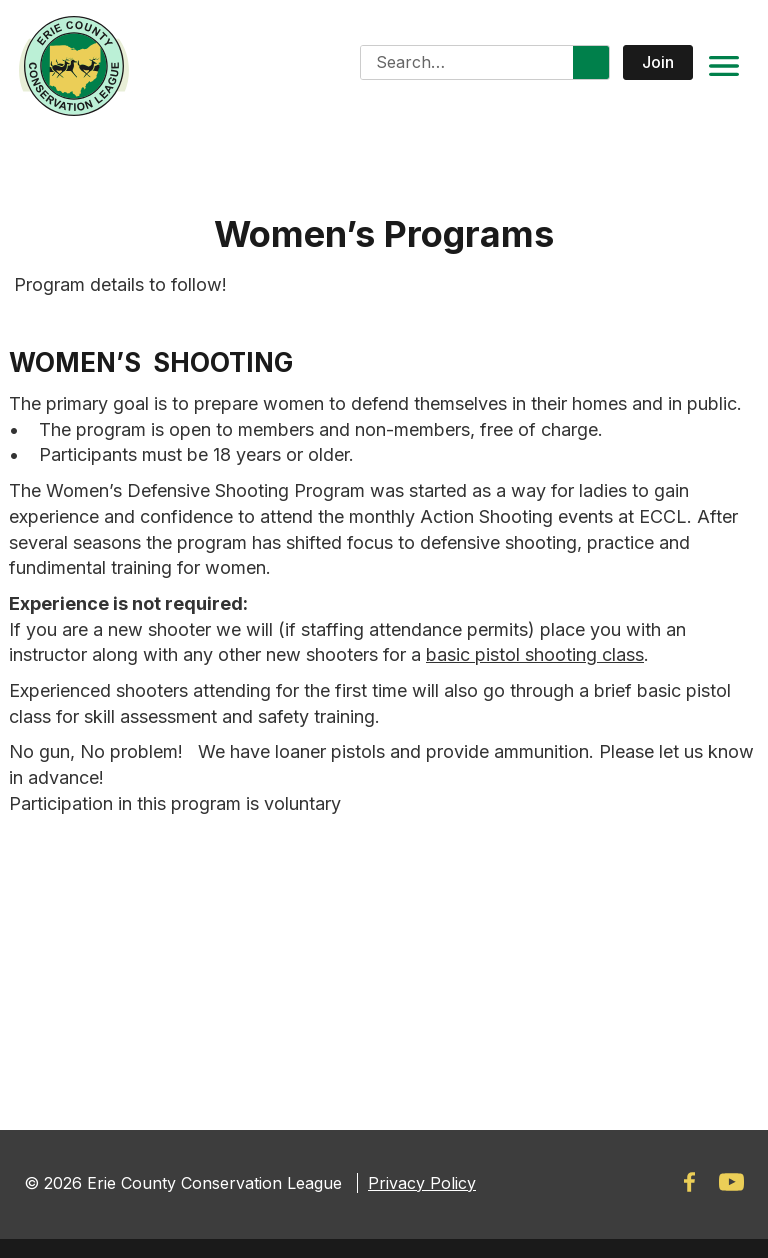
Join (658, 62)
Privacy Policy (422, 1183)
